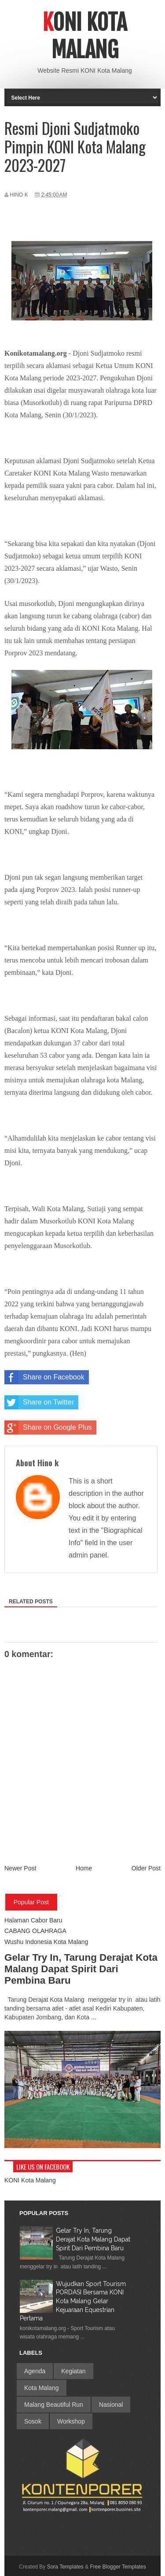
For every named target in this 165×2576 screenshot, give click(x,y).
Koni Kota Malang (85, 36)
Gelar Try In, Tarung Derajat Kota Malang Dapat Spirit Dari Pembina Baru (81, 1969)
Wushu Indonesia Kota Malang (46, 1941)
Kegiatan (73, 2371)
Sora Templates (65, 2567)
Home (84, 1868)
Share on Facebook (44, 1377)
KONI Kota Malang (30, 2180)
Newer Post (20, 1868)
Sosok (32, 2421)
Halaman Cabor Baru (33, 1920)
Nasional (111, 2404)
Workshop (71, 2421)
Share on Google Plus (48, 1427)
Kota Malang (41, 2387)
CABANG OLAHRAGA (35, 1930)
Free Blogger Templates (118, 2567)
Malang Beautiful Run (53, 2404)
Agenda (34, 2371)
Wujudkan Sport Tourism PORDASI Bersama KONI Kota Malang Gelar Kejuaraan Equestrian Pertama (73, 2301)
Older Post (146, 1868)
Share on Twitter (39, 1402)
